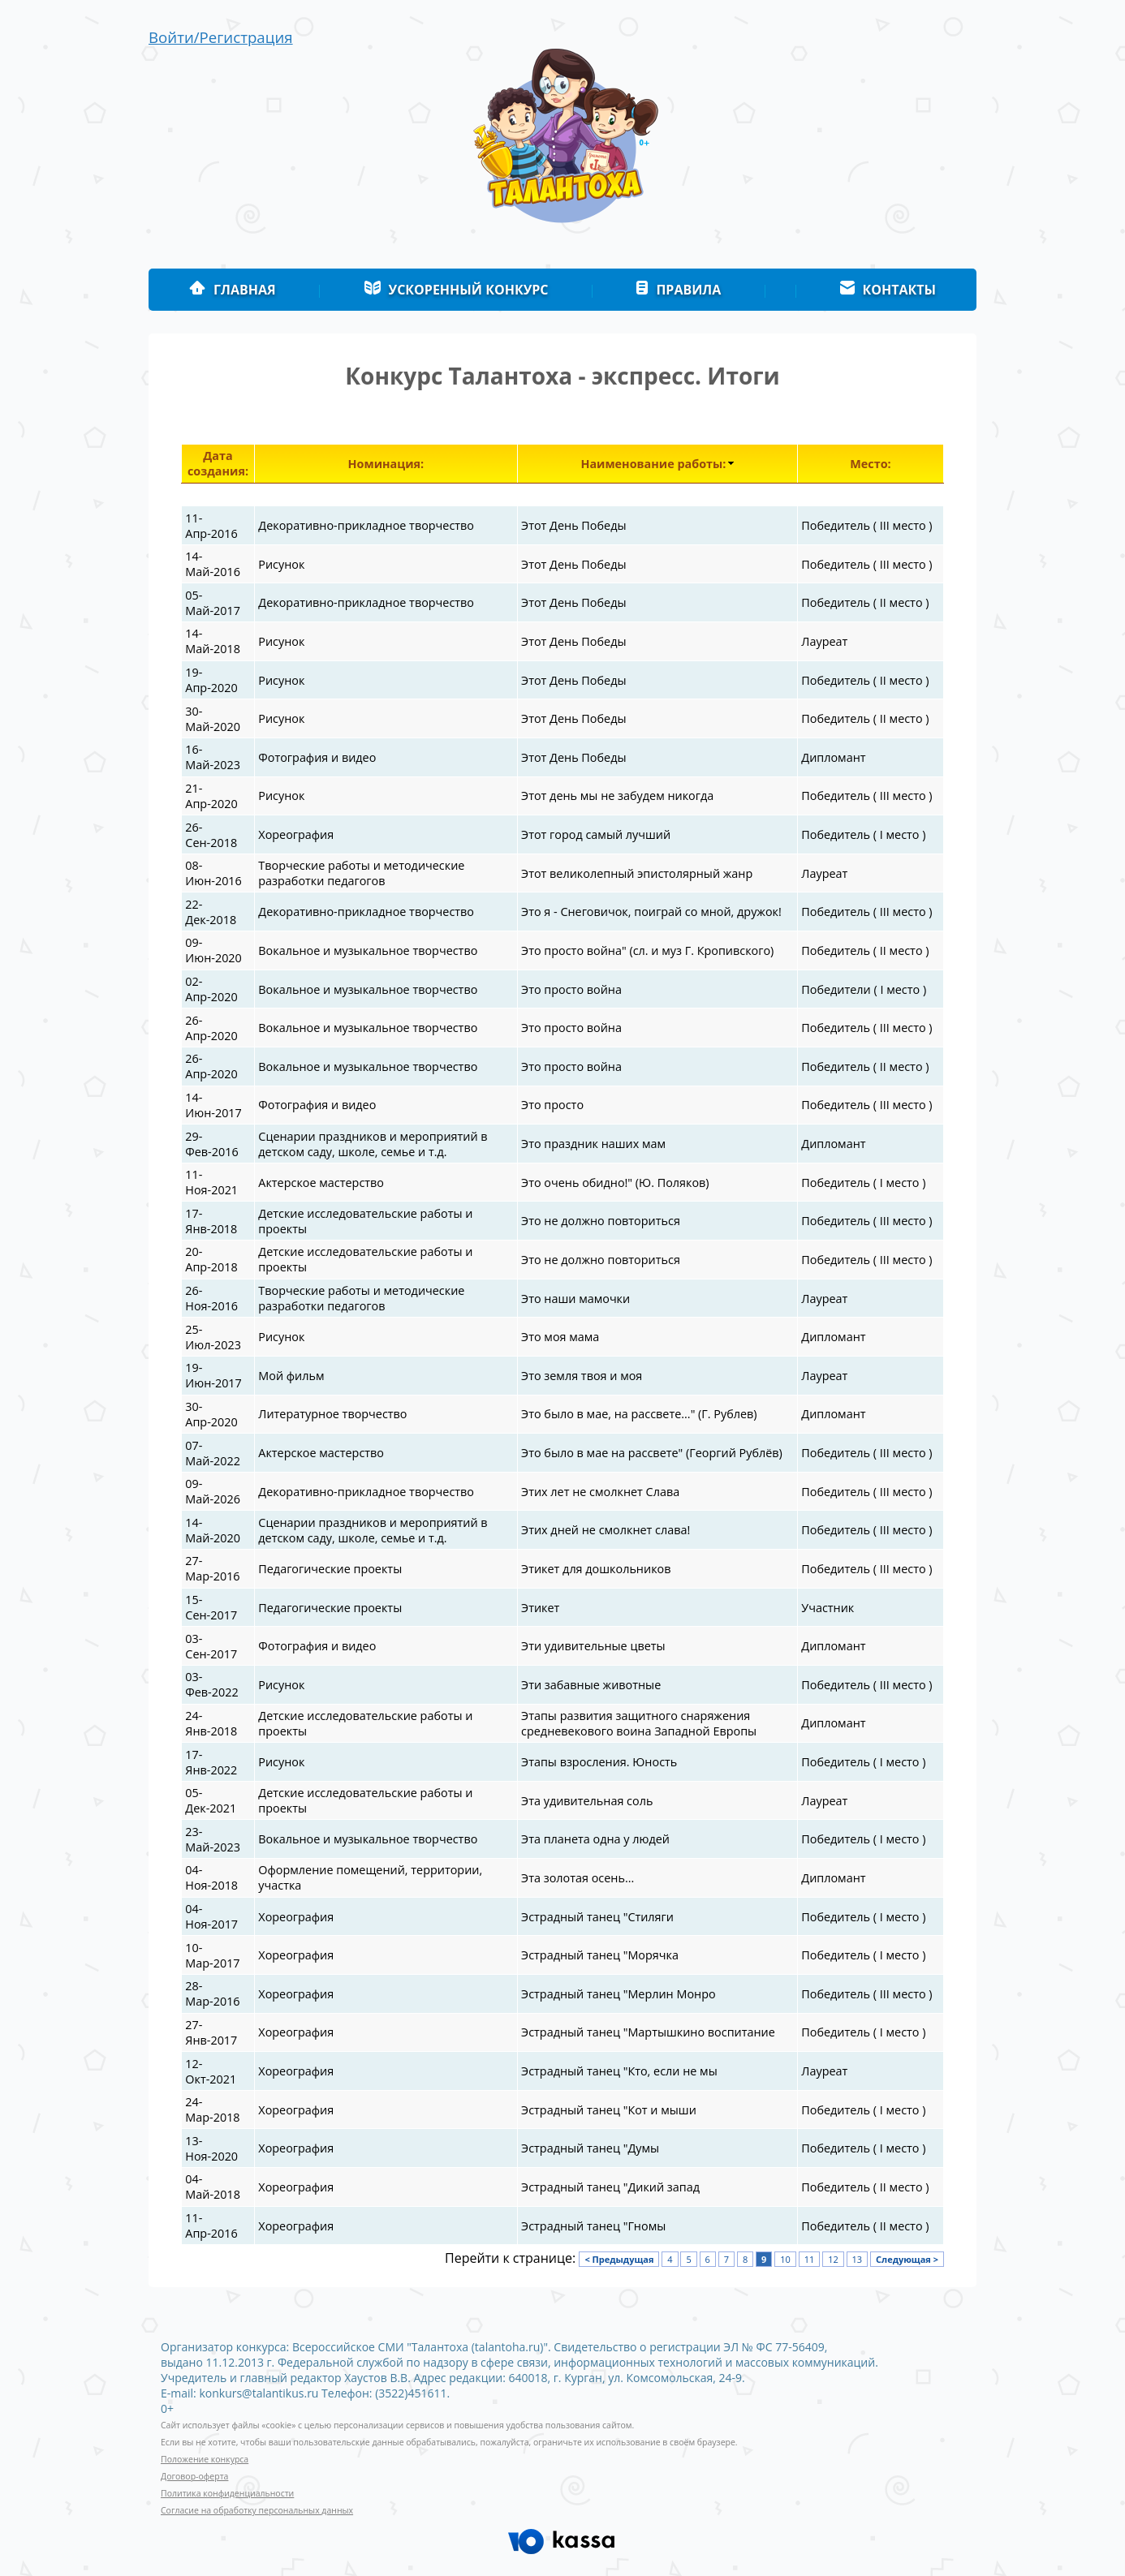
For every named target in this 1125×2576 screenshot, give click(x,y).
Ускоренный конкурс (456, 290)
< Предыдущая (618, 2259)
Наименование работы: (653, 463)
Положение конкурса (204, 2459)
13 (857, 2259)
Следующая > (907, 2259)
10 (785, 2259)
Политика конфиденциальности (227, 2493)
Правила (678, 290)
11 (809, 2259)
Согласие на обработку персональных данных (257, 2510)
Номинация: (386, 463)
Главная (232, 290)
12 (833, 2259)
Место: (870, 463)
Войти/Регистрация (221, 37)
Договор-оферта (194, 2476)
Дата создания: (218, 463)
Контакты (888, 290)
